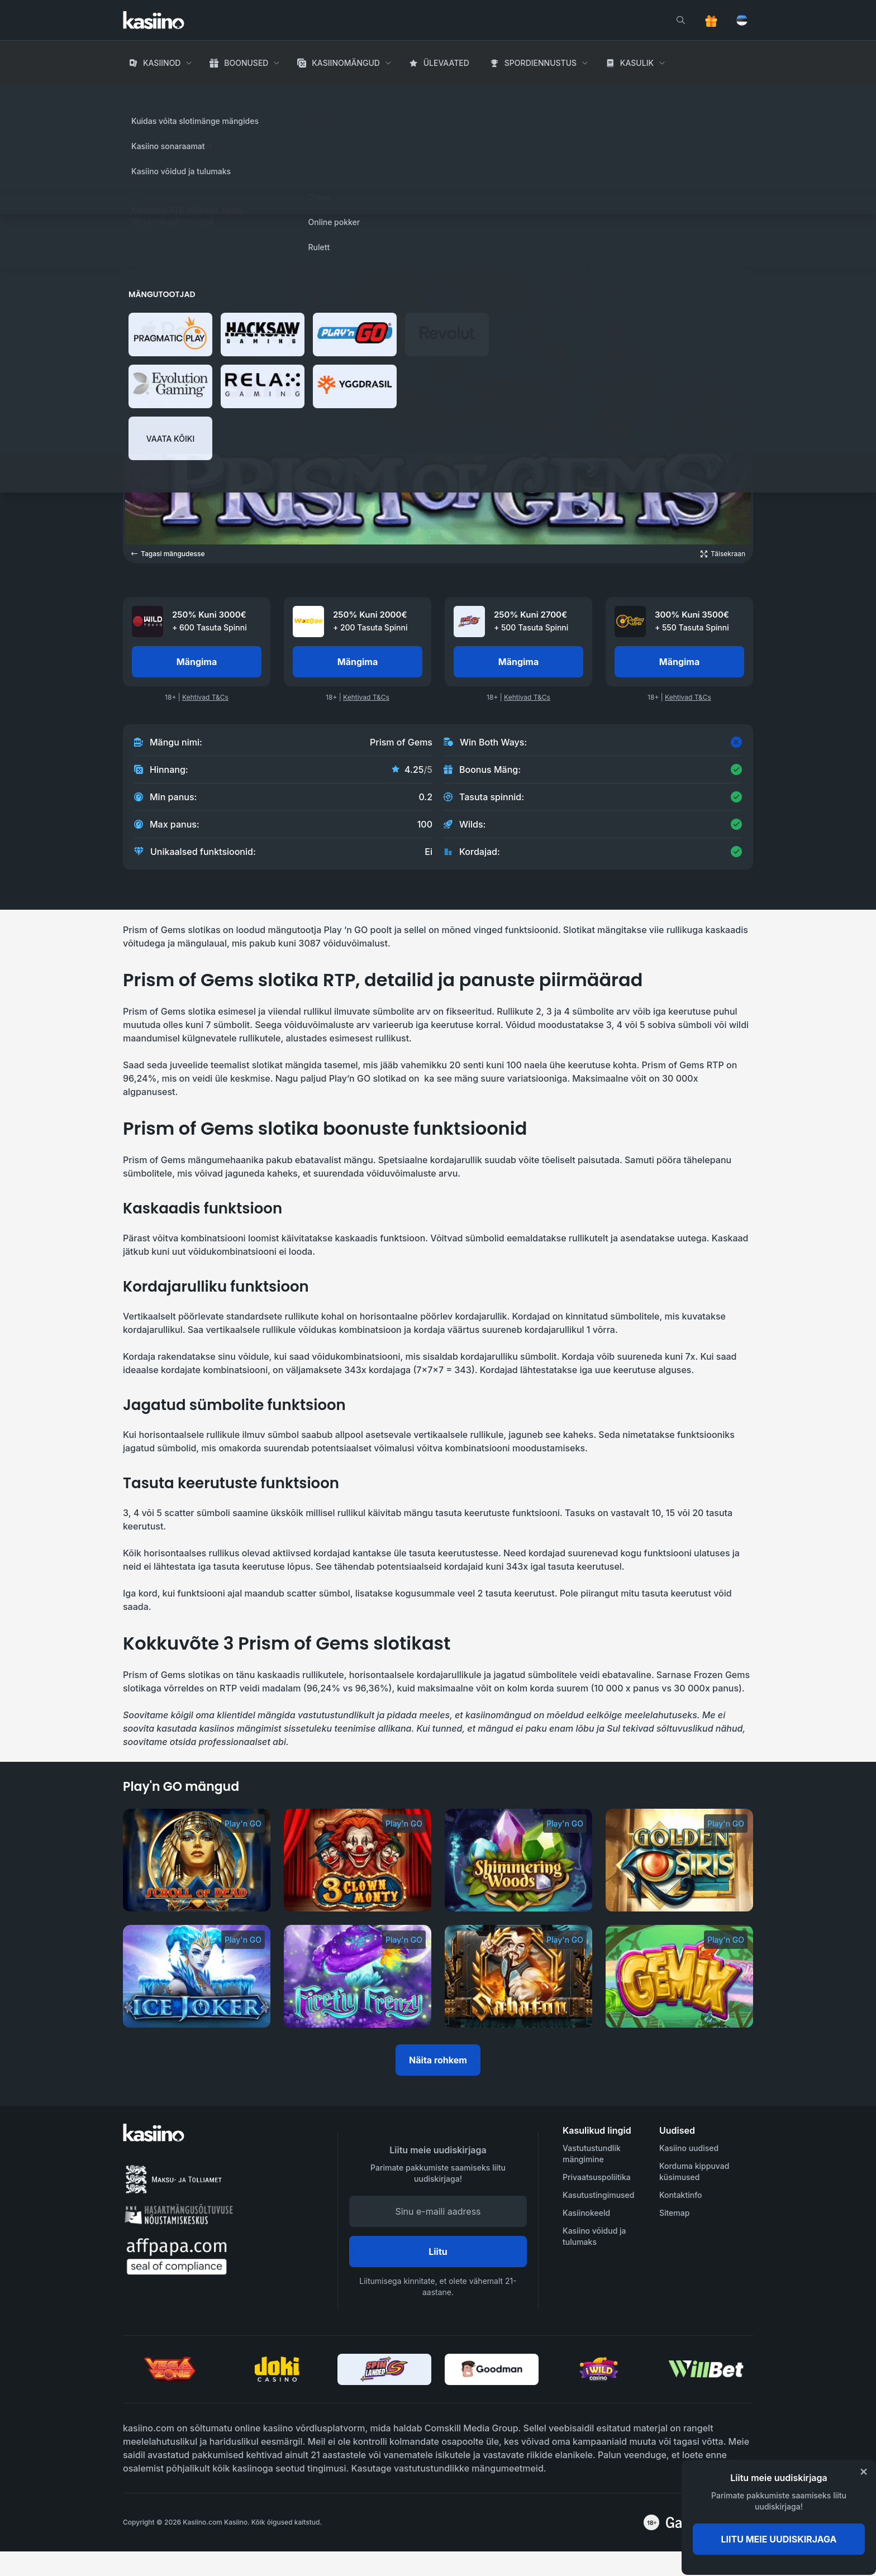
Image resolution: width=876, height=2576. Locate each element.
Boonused (246, 63)
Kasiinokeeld (586, 2212)
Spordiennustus (540, 63)
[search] (680, 20)
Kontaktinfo (680, 2195)
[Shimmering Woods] (518, 1860)
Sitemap (674, 2212)
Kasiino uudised (688, 2148)
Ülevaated (446, 63)
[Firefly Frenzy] (357, 1976)
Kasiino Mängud (199, 95)
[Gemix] (679, 1976)
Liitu (438, 2251)
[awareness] (708, 2522)
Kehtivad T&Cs (205, 697)
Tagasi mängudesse (168, 553)
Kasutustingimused (598, 2195)
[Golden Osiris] (679, 1860)
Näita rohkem (438, 2060)
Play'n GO (191, 154)
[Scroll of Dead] (196, 1860)
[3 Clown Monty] (357, 1860)
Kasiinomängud (346, 63)
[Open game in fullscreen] (723, 554)
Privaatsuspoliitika (597, 2177)
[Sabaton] (518, 1976)
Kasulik (637, 63)
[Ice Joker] (196, 1976)
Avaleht (139, 95)
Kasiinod (162, 63)
